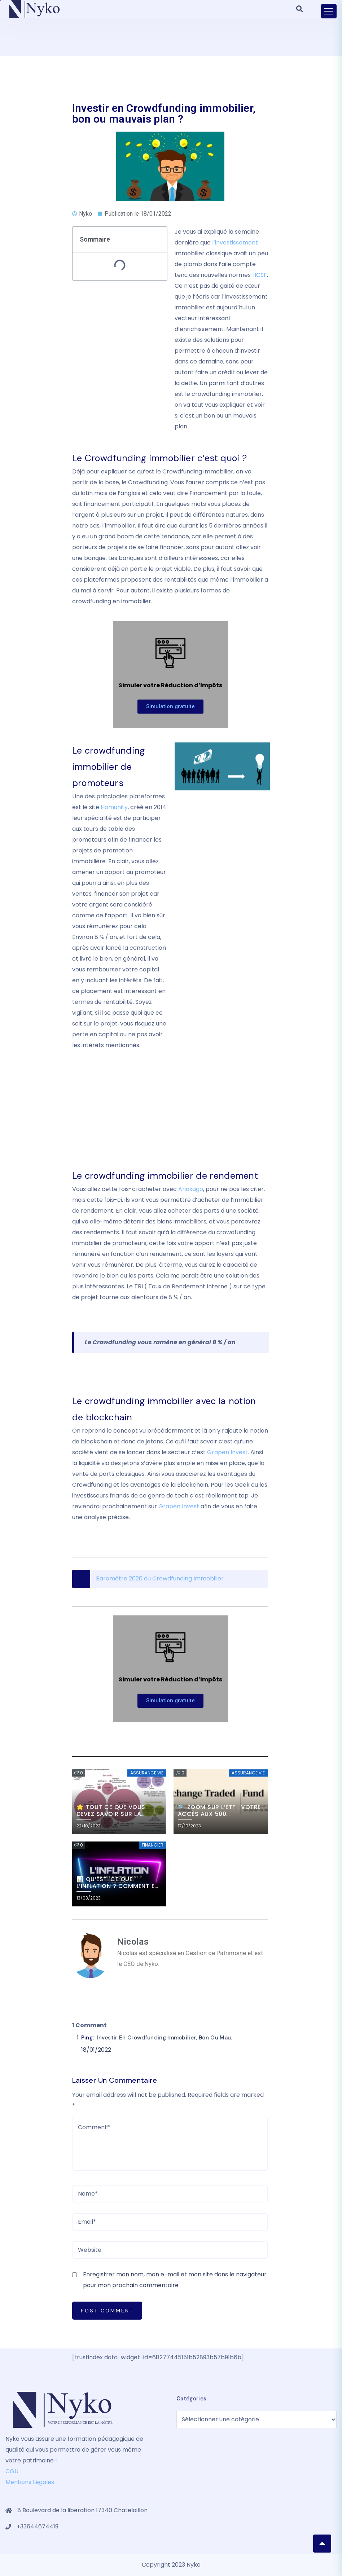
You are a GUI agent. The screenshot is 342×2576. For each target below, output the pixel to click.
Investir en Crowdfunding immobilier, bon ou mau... (165, 2037)
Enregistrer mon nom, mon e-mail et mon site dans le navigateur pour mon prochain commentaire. (175, 2279)
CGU (11, 2471)
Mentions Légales (29, 2482)
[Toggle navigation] (329, 11)
